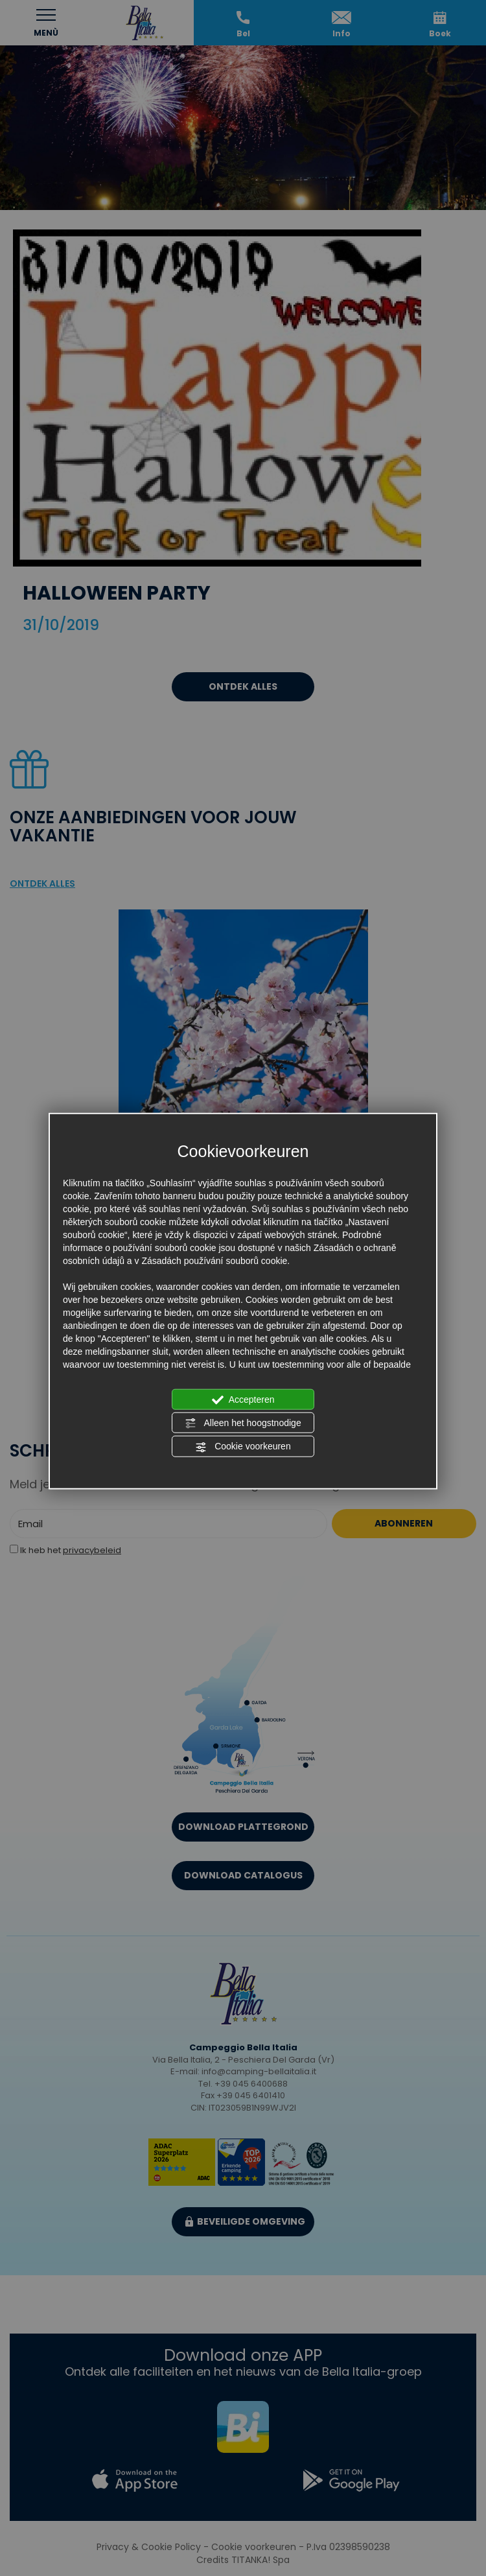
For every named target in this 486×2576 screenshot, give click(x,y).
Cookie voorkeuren (242, 1447)
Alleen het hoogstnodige (243, 1423)
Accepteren (243, 1399)
